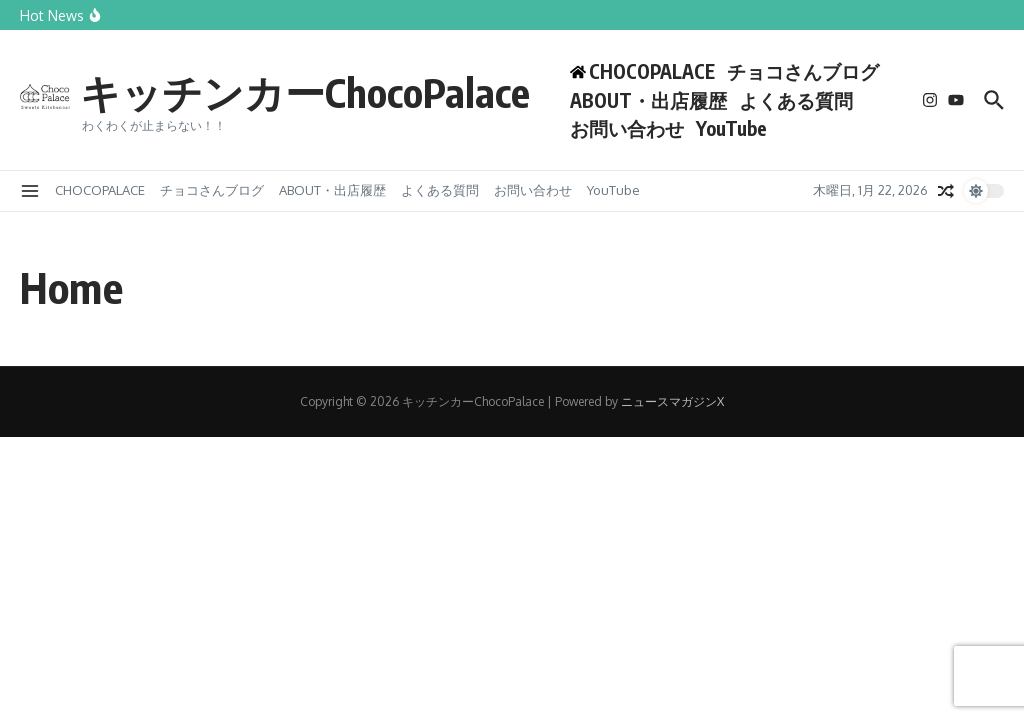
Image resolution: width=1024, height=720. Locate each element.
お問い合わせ (627, 128)
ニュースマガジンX (672, 401)
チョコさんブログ (803, 71)
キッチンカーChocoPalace (305, 92)
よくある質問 (796, 100)
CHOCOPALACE (100, 190)
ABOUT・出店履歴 (648, 100)
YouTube (731, 128)
